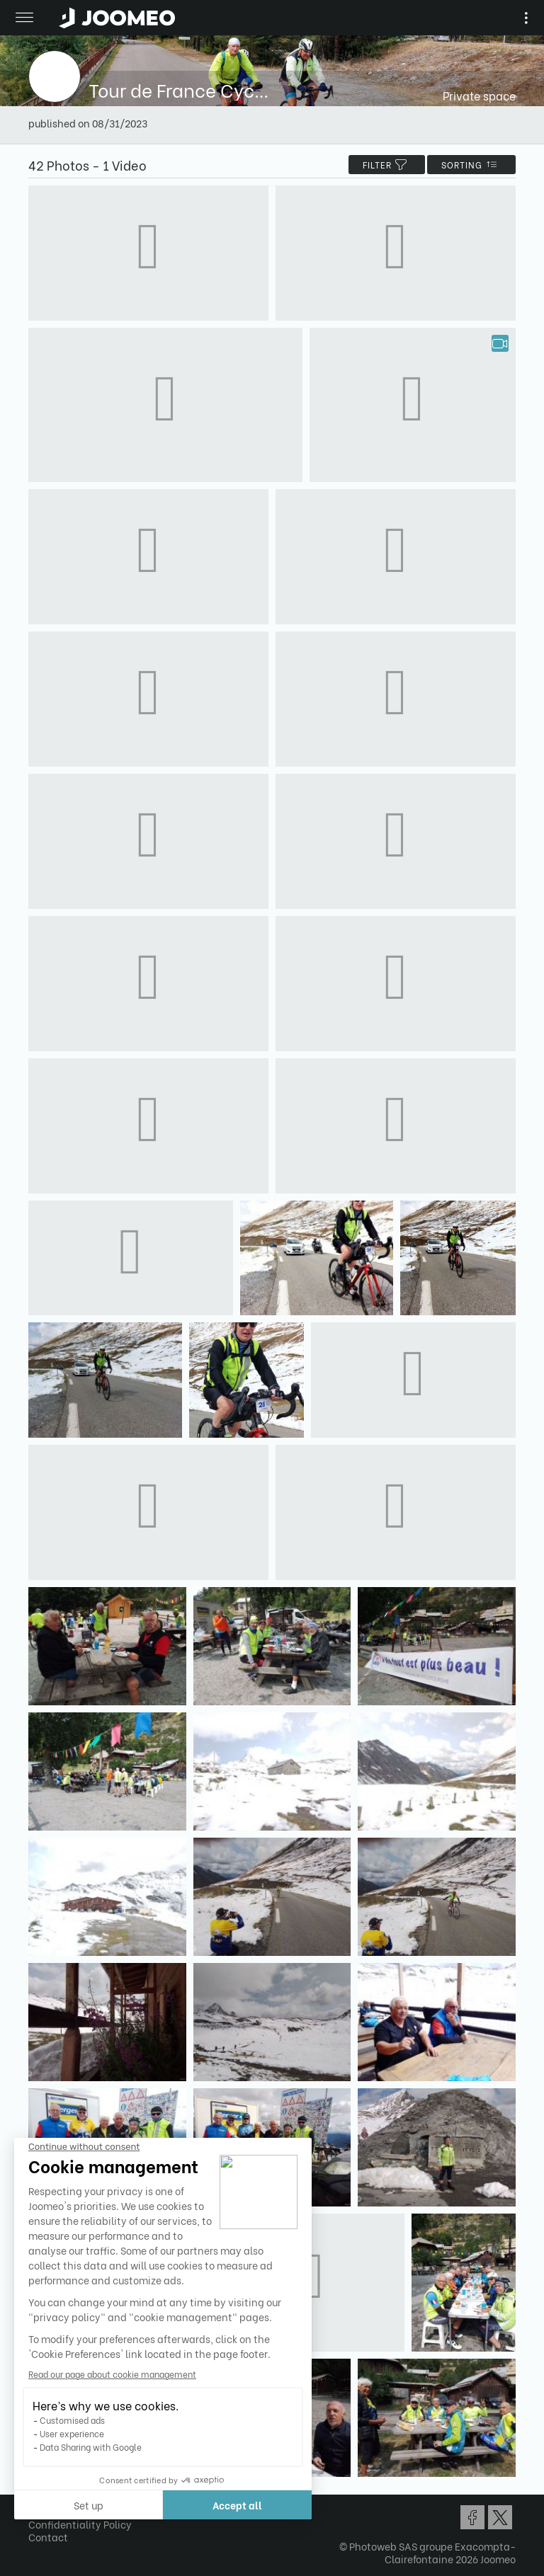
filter (387, 165)
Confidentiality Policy (80, 2524)
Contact (48, 2536)
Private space (479, 95)
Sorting (471, 165)
